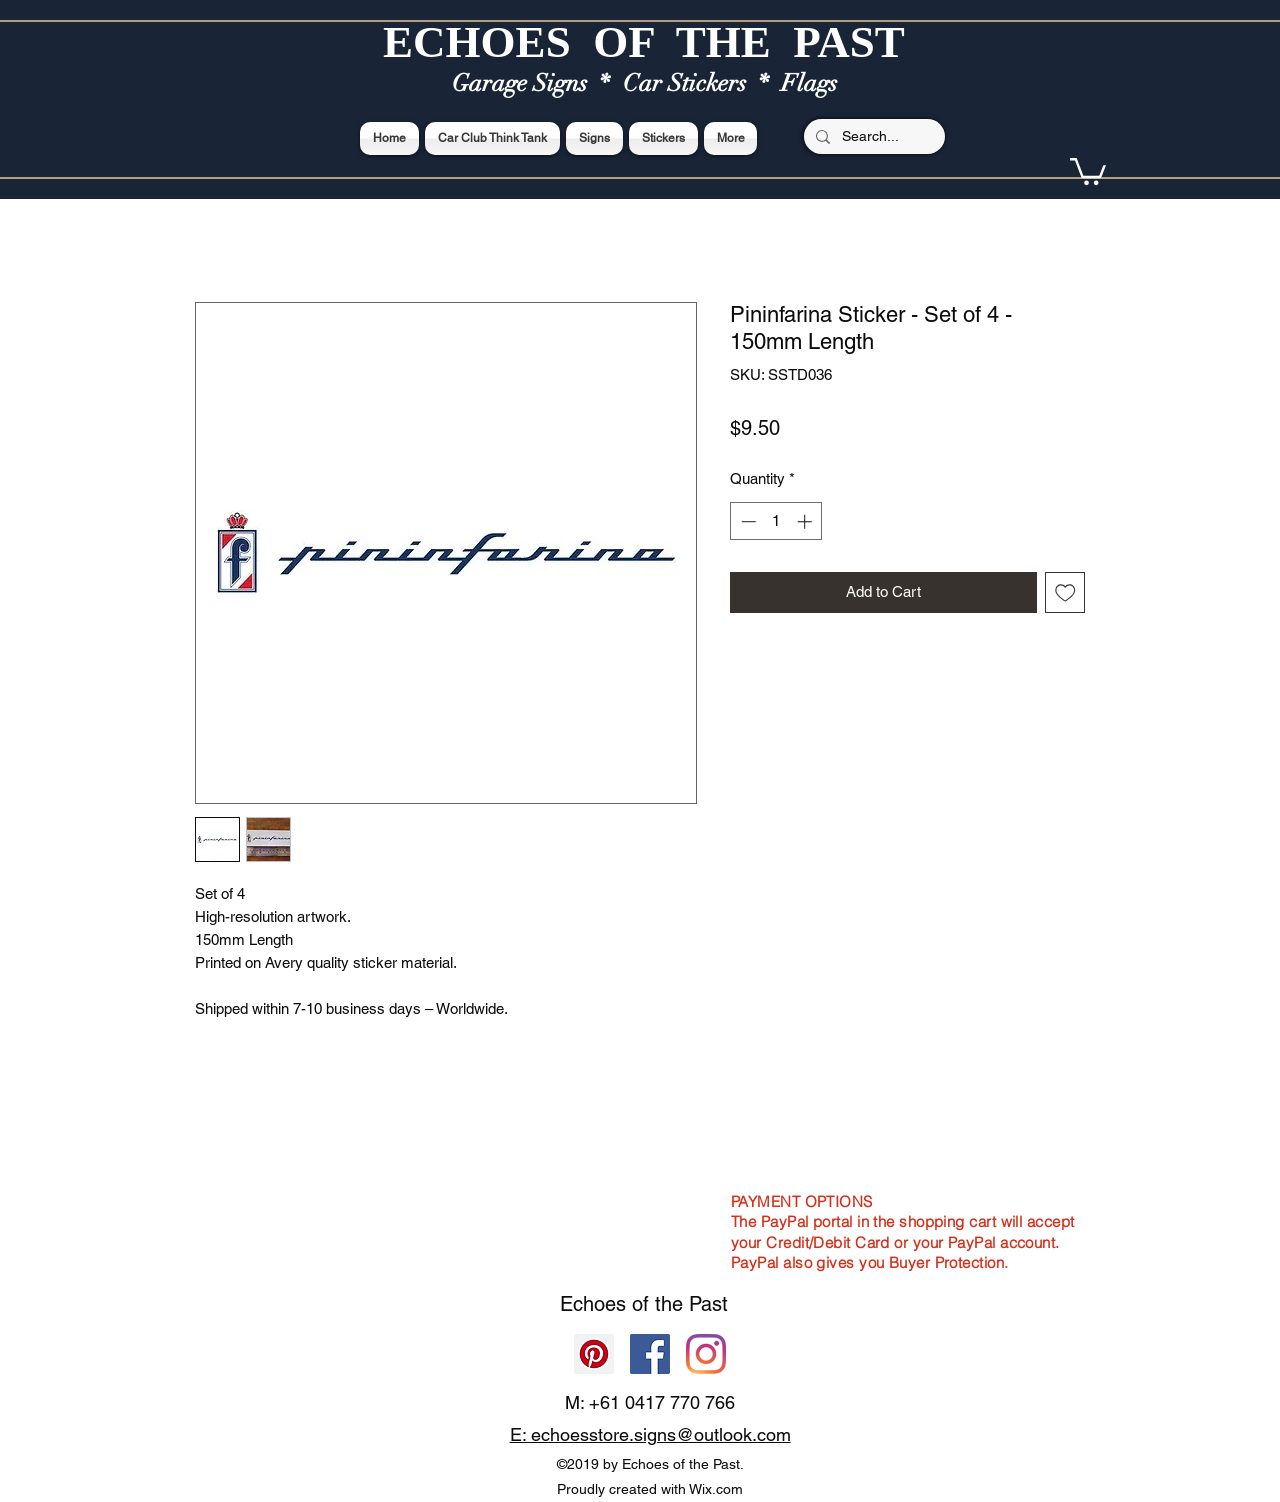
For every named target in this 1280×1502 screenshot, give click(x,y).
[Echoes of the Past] (706, 1354)
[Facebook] (650, 1354)
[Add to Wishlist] (1065, 592)
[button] (1088, 170)
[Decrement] (746, 521)
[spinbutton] (776, 521)
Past (708, 1304)
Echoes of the (624, 1304)
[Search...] (872, 137)
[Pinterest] (594, 1354)
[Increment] (806, 521)
